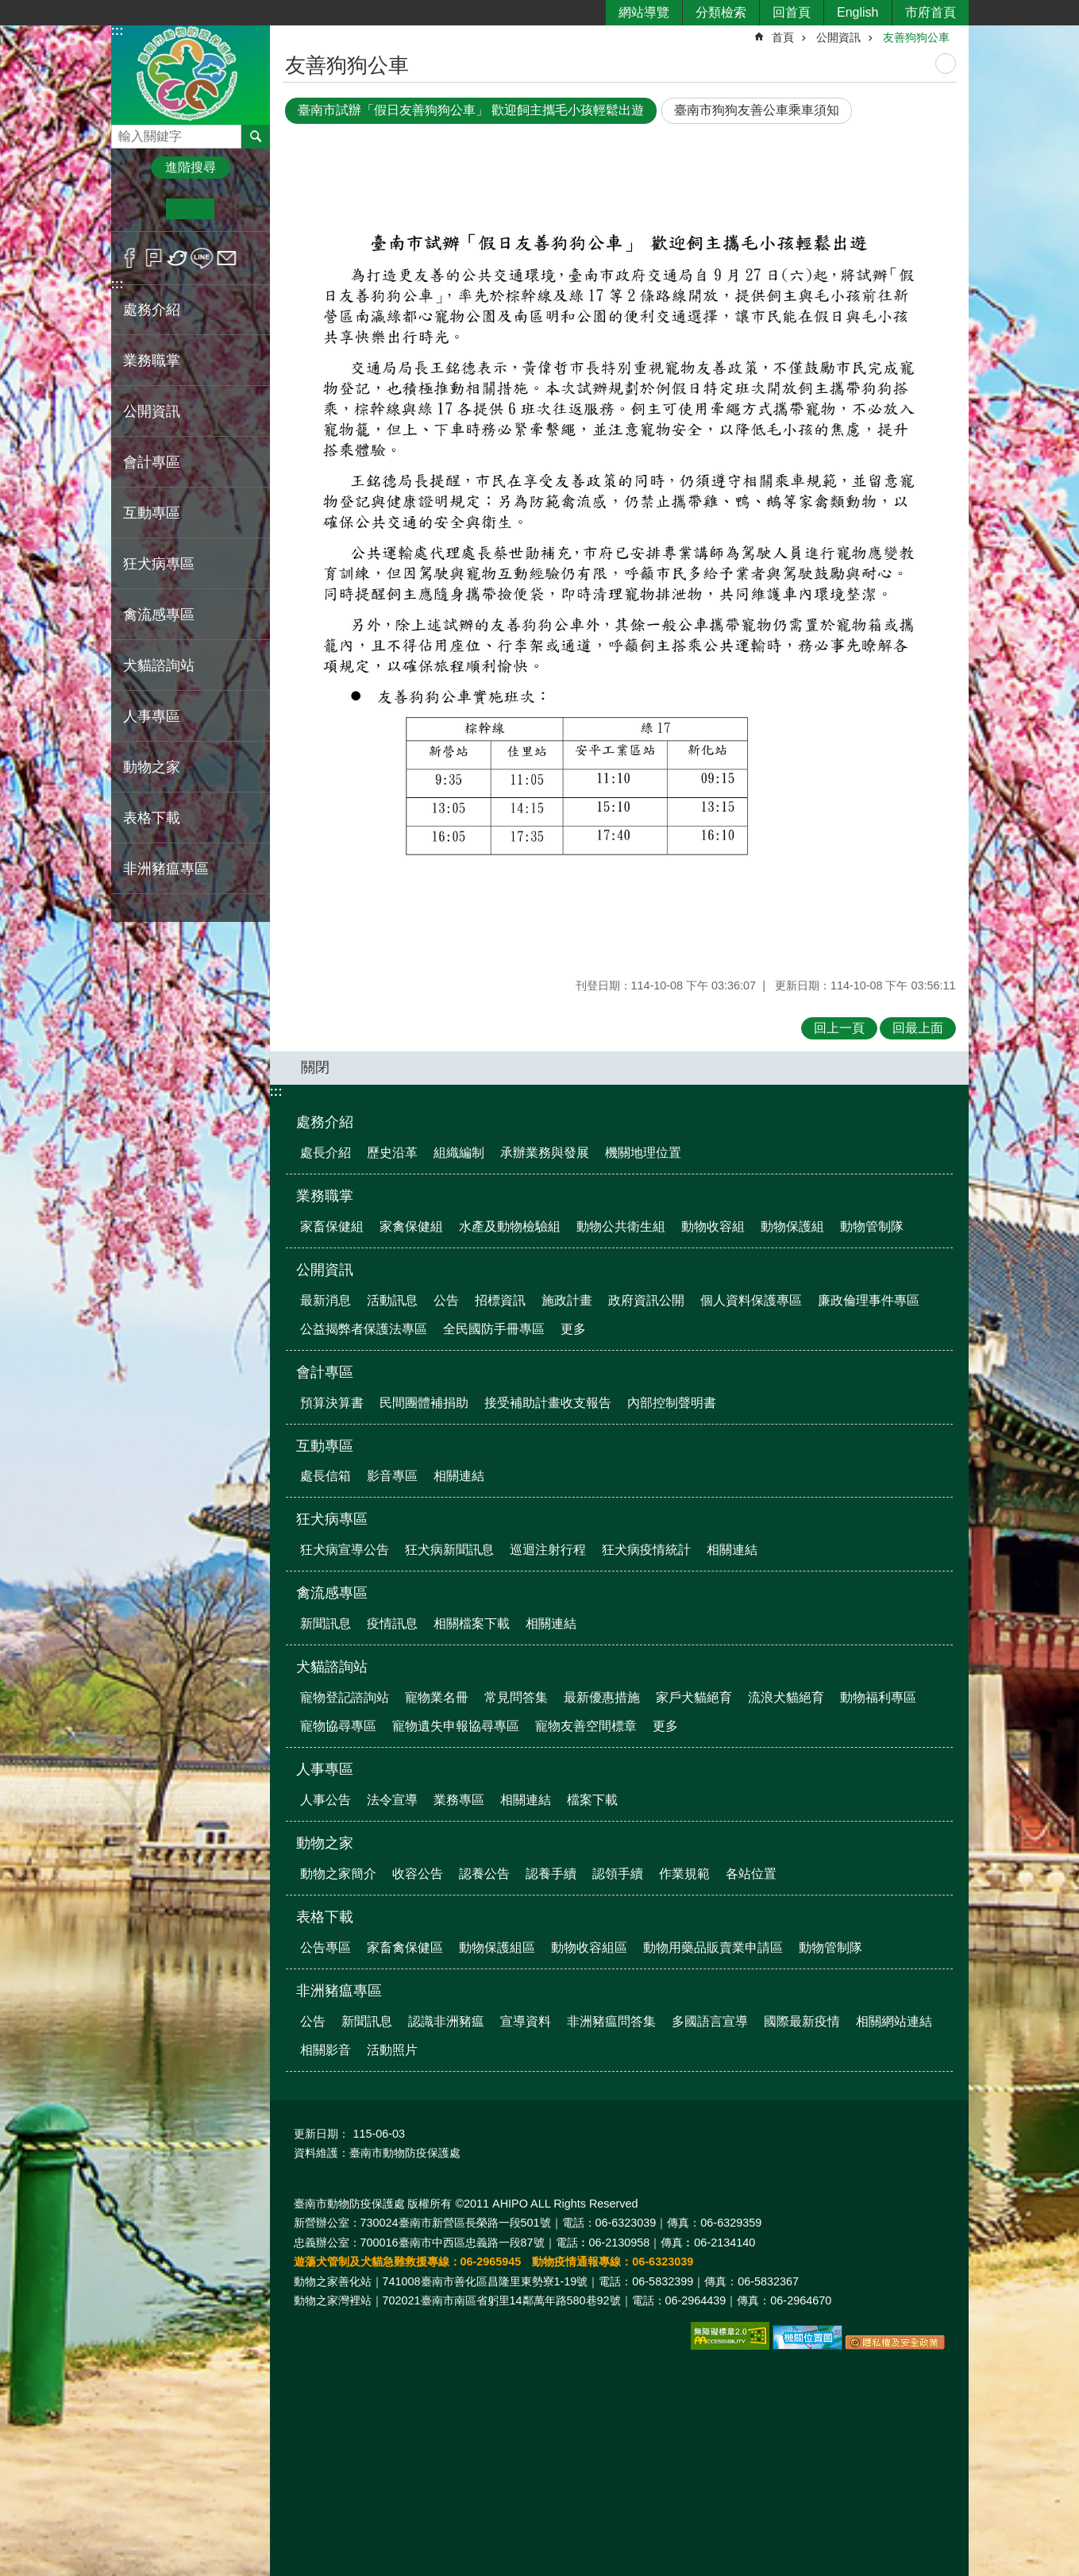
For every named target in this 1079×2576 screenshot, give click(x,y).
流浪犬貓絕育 (786, 1697)
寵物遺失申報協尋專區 (455, 1726)
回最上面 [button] (917, 1028)
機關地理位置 (643, 1152)
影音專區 (392, 1476)
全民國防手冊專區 (494, 1329)
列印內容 (945, 63)
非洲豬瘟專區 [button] (166, 869)
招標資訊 (500, 1300)
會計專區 (324, 1372)
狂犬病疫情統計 (646, 1549)
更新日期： (321, 2133)
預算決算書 (332, 1402)
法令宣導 (392, 1800)
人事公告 (325, 1800)
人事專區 (324, 1769)
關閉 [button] (315, 1067)
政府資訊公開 (646, 1300)
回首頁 (792, 12)
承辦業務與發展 (544, 1152)
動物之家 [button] (151, 767)
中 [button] (190, 209)
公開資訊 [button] (151, 411)
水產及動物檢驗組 (510, 1226)
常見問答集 (516, 1697)
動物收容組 (713, 1226)
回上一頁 (839, 1028)
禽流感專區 (332, 1593)
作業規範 (684, 1873)
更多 (573, 1329)
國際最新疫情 (802, 2021)
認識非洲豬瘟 (446, 2021)
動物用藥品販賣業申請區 (713, 1947)
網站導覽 (643, 12)
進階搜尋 (190, 167)
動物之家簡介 (338, 1873)
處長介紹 (325, 1152)
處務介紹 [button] (151, 310)
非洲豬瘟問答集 (611, 2021)
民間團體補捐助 (424, 1402)
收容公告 (417, 1873)
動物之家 (324, 1843)
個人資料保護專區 (751, 1300)
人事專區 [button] (151, 716)
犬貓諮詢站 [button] (159, 665)
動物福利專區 (878, 1697)
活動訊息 (392, 1300)
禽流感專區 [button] (159, 615)
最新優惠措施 (602, 1697)
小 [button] (142, 209)
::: (117, 30)
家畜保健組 (332, 1226)
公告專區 (325, 1947)
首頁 (783, 37)
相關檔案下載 (472, 1623)
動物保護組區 (497, 1947)
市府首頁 (930, 12)
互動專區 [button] (151, 513)
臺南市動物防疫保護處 (190, 74)
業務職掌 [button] (151, 360)
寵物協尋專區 (338, 1726)
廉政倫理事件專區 (868, 1300)
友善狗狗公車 (916, 37)
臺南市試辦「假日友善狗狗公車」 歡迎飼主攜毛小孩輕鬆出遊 (471, 110)
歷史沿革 (392, 1152)
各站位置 (751, 1873)
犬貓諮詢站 (332, 1667)
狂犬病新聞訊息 (449, 1549)
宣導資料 (525, 2021)
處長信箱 (325, 1476)
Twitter (178, 258)
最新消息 (325, 1300)
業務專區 (459, 1800)
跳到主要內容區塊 (8, 8)
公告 (446, 1300)
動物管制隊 (872, 1226)
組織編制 (459, 1152)
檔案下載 (592, 1800)
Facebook (130, 258)
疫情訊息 (392, 1623)
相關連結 (459, 1476)
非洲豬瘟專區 (339, 1991)
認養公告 (484, 1873)
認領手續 (617, 1873)
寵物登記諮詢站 (344, 1697)
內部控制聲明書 (671, 1402)
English (857, 12)
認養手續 (551, 1873)
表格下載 (324, 1917)
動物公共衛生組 (620, 1226)
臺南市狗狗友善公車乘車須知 (756, 110)
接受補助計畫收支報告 (547, 1402)
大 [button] (238, 209)
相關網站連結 (894, 2021)
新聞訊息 (325, 1623)
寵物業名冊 (436, 1697)
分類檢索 (721, 12)
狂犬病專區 (332, 1519)
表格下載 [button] (151, 818)
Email (226, 258)
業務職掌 (324, 1196)
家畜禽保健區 (405, 1947)
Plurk (153, 258)
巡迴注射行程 (548, 1549)
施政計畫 (566, 1300)
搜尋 (124, 132)
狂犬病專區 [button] (159, 564)
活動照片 (392, 2050)
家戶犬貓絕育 (694, 1697)
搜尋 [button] (255, 136)
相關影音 (325, 2050)
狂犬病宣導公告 (344, 1549)
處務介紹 (324, 1122)
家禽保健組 (411, 1226)
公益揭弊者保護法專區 (363, 1329)
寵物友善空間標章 (586, 1726)
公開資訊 (838, 37)
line (202, 258)
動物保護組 (792, 1226)
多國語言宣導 (710, 2021)
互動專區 (324, 1446)
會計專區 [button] (151, 462)
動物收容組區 (589, 1947)
